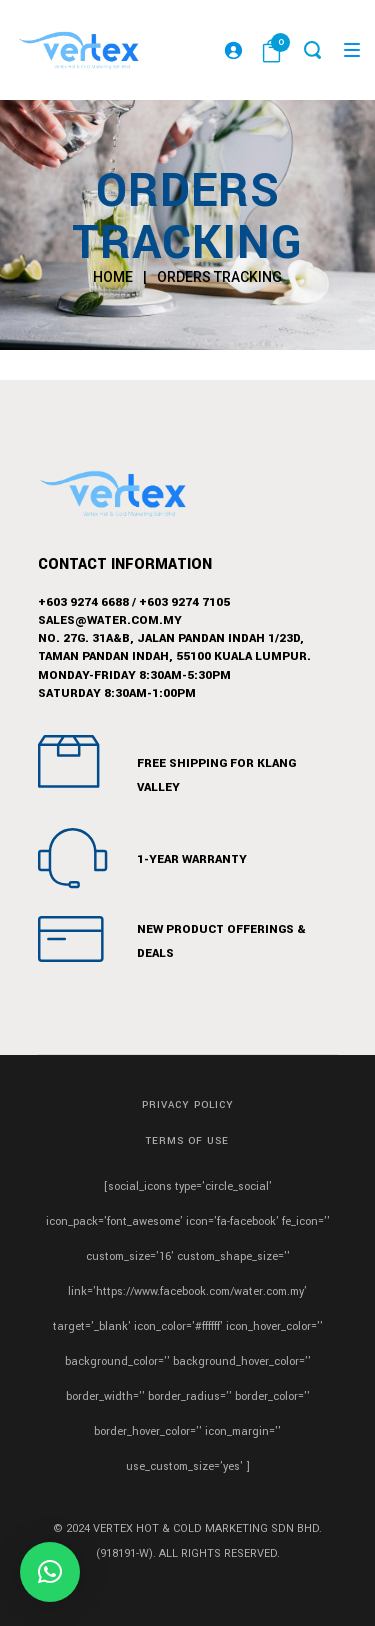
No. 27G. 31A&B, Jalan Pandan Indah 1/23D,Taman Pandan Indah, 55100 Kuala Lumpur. (174, 647)
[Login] (233, 50)
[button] (50, 1572)
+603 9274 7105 (184, 602)
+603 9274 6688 (83, 602)
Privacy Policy (188, 1105)
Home (113, 277)
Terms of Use (187, 1141)
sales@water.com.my (110, 620)
